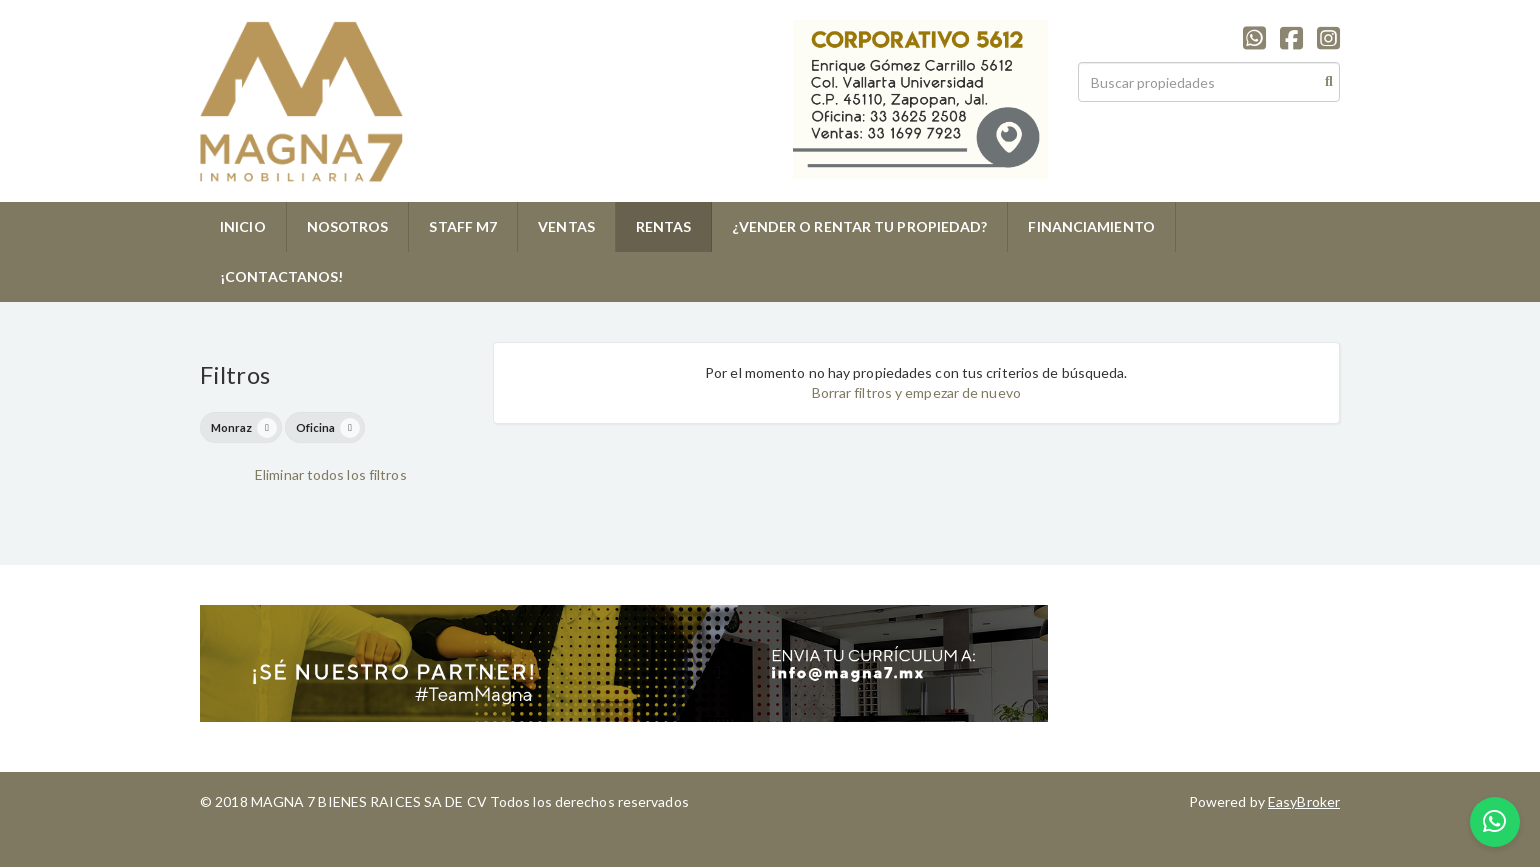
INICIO (243, 226)
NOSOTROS (348, 226)
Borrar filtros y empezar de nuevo (916, 392)
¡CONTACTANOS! (281, 276)
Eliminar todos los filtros (331, 474)
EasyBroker (1304, 801)
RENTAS (664, 226)
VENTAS (566, 226)
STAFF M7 (463, 226)
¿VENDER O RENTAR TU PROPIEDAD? (859, 226)
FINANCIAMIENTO (1091, 226)
